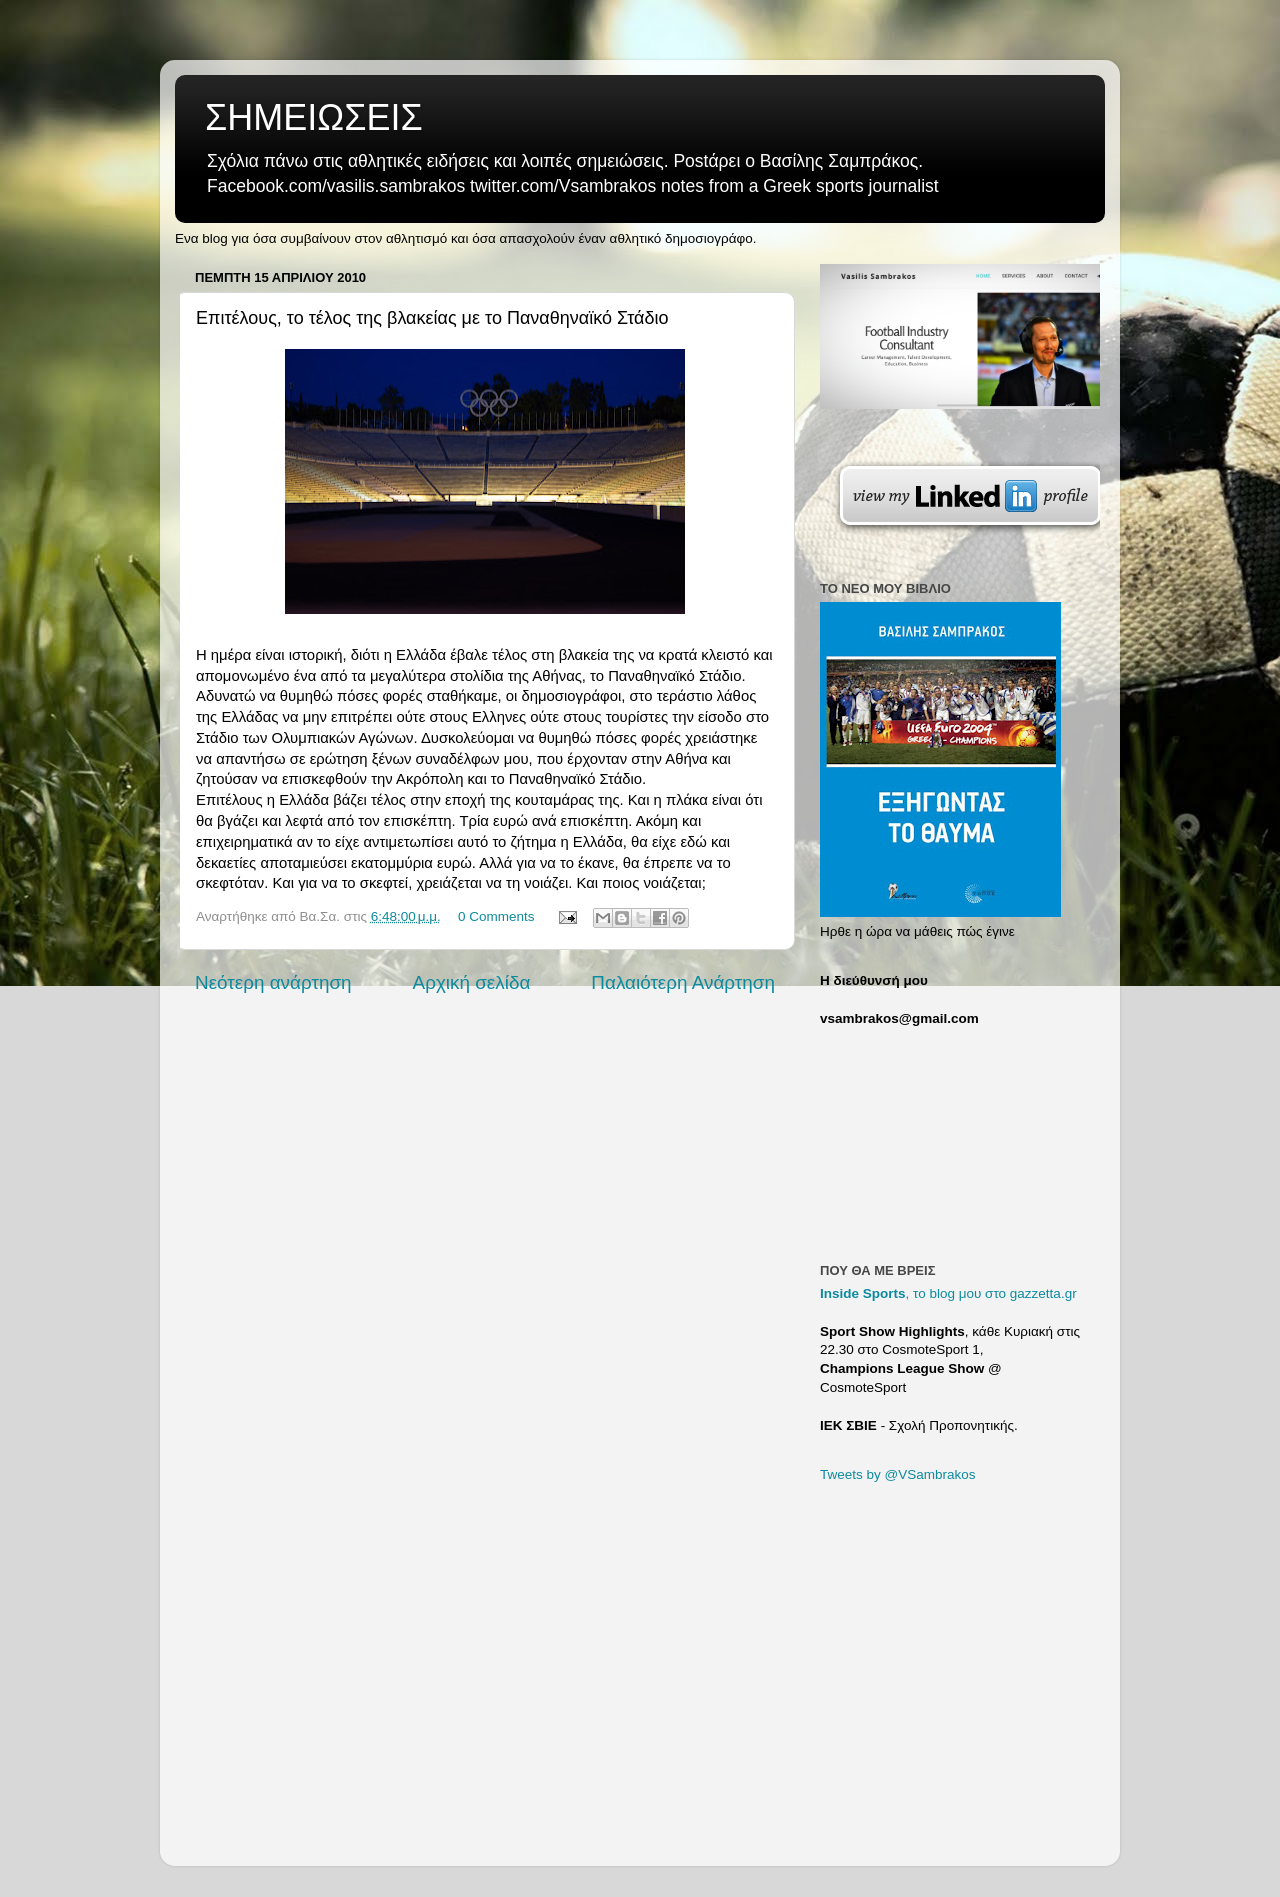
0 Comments (496, 916)
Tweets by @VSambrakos (898, 1474)
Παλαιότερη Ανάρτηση (683, 982)
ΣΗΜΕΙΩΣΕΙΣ (314, 117)
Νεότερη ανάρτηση (273, 982)
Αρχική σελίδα (472, 982)
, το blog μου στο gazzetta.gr (948, 1293)
